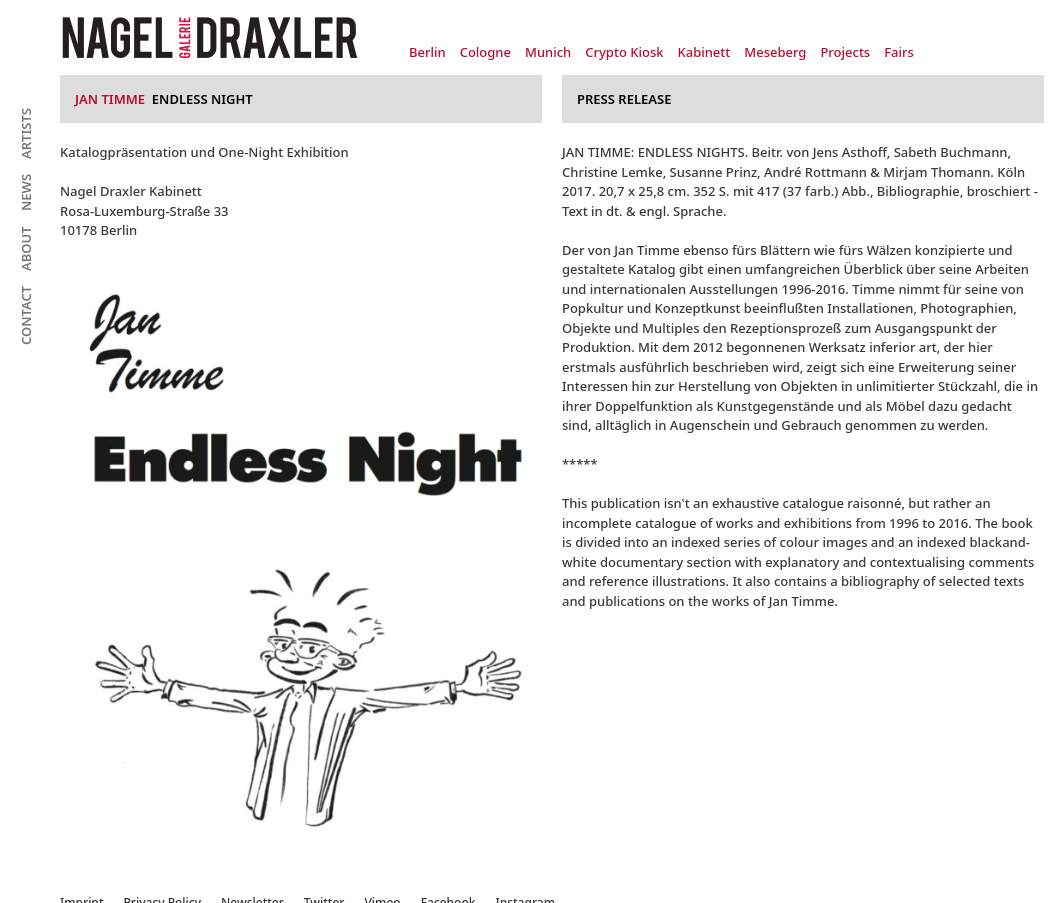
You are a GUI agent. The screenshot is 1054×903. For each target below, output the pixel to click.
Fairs (899, 52)
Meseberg (775, 52)
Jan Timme (110, 99)
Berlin (427, 52)
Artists (26, 133)
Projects (845, 52)
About (26, 248)
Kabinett (703, 52)
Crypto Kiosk (624, 52)
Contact (26, 315)
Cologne (485, 52)
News (26, 192)
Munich (548, 52)
